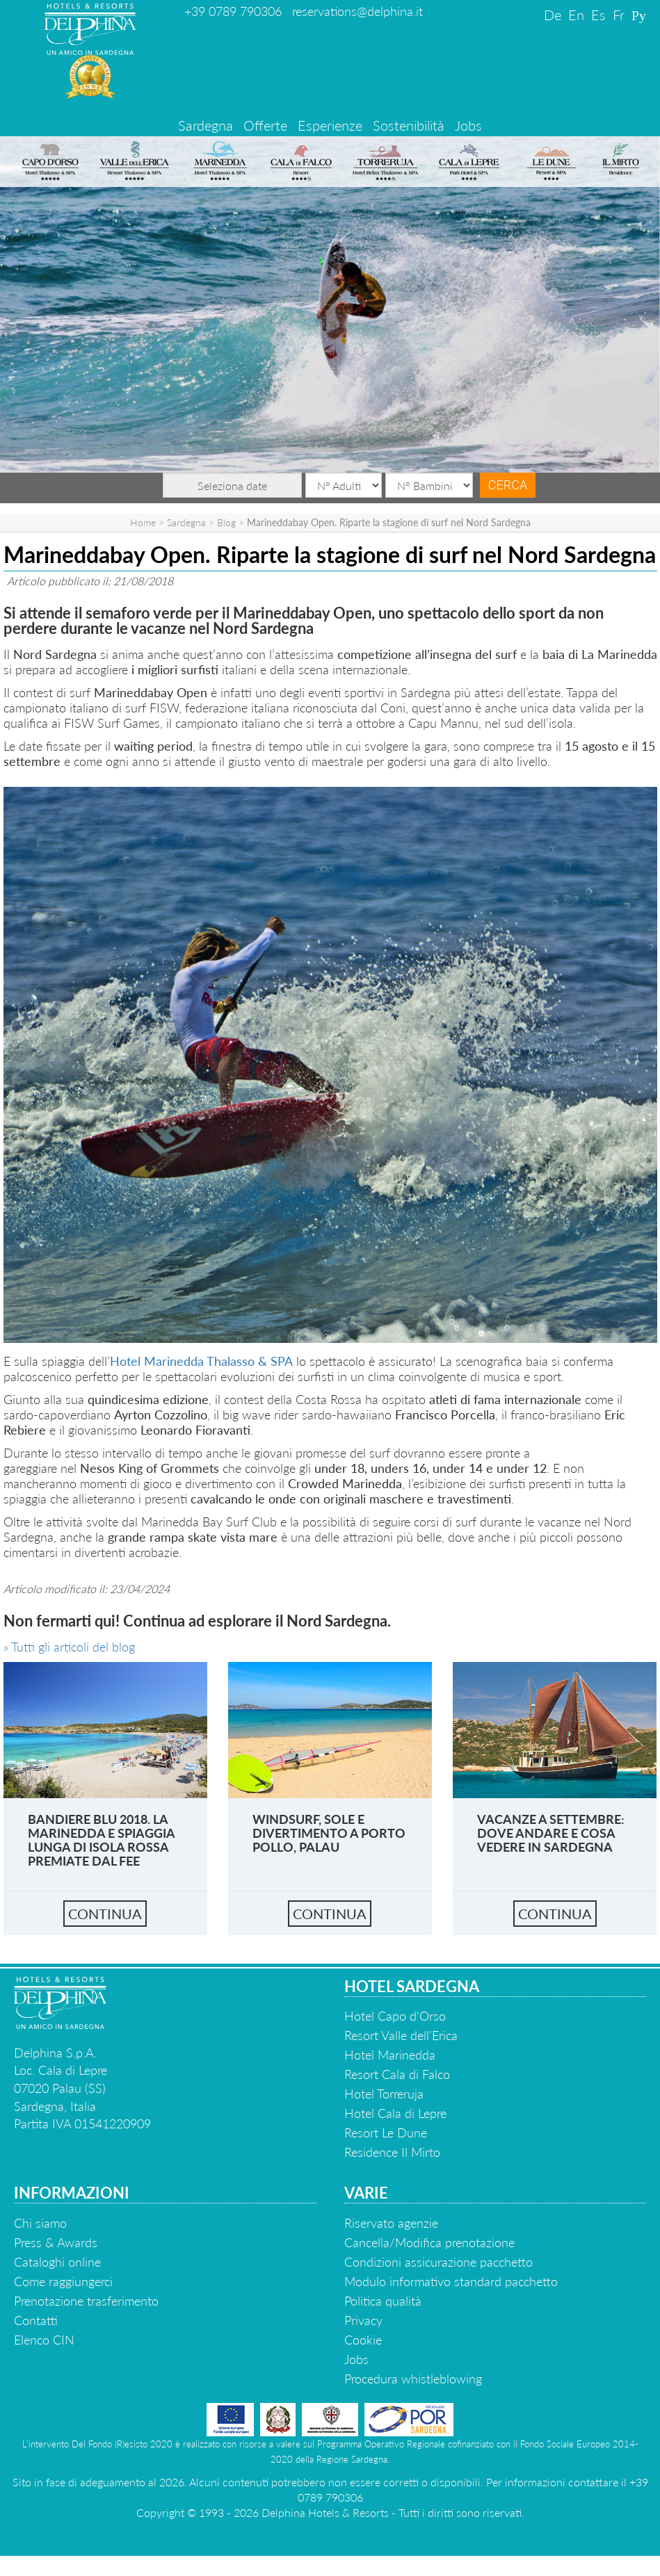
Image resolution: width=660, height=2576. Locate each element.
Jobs (468, 125)
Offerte (265, 125)
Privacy (363, 2320)
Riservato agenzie (391, 2223)
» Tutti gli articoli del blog (69, 1646)
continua (105, 1913)
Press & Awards (55, 2242)
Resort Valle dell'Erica (401, 2035)
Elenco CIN (44, 2339)
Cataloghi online (57, 2261)
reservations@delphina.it (357, 11)
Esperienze (330, 125)
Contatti (36, 2320)
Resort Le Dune (385, 2132)
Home (143, 522)
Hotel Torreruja (384, 2093)
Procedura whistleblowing (413, 2378)
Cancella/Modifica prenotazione (429, 2242)
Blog (226, 522)
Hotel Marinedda (389, 2054)
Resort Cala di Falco (397, 2074)
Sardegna (205, 125)
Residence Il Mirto (392, 2152)
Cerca (507, 485)
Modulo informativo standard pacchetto (451, 2281)
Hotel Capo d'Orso (395, 2015)
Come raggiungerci (63, 2281)
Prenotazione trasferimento (86, 2300)
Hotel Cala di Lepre (395, 2113)
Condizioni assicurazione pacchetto (438, 2261)
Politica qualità (382, 2300)
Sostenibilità (408, 125)
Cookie (363, 2339)
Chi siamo (40, 2223)
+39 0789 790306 (233, 11)
